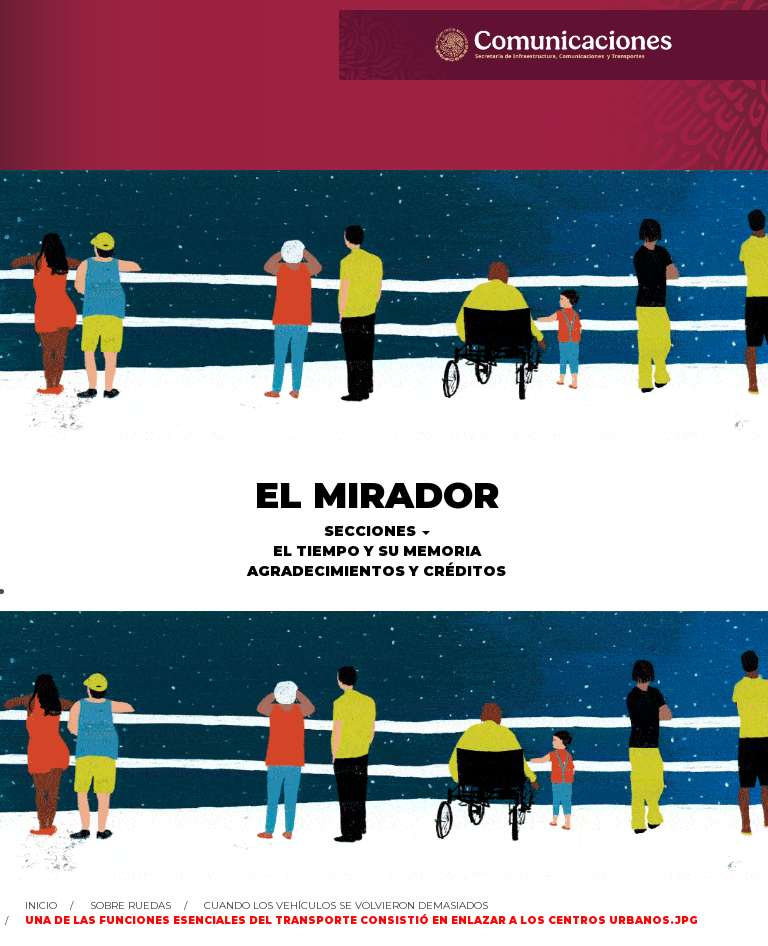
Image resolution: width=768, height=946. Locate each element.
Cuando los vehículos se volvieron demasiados (346, 905)
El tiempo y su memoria (377, 551)
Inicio (41, 905)
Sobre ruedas (130, 905)
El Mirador (377, 495)
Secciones (377, 531)
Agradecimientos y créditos (376, 571)
